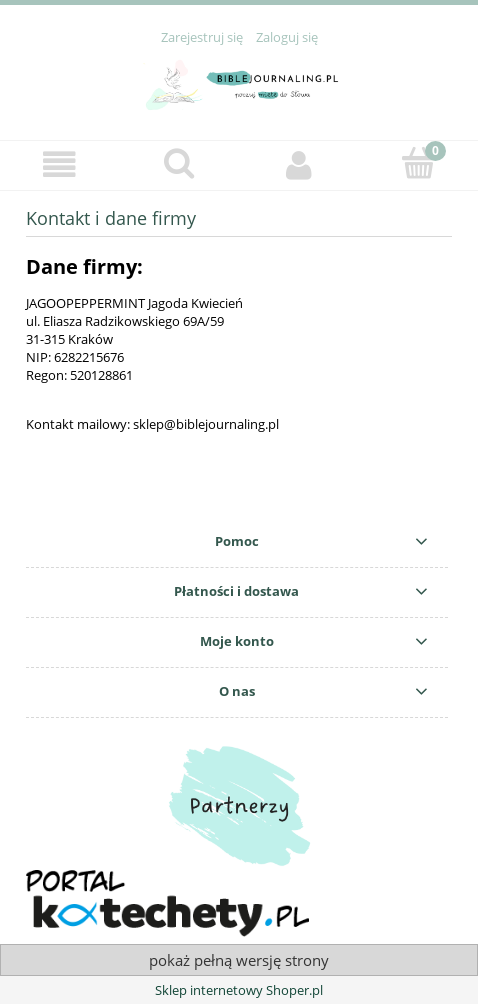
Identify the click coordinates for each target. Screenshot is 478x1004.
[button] (60, 164)
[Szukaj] (180, 163)
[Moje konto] (299, 164)
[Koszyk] (419, 163)
